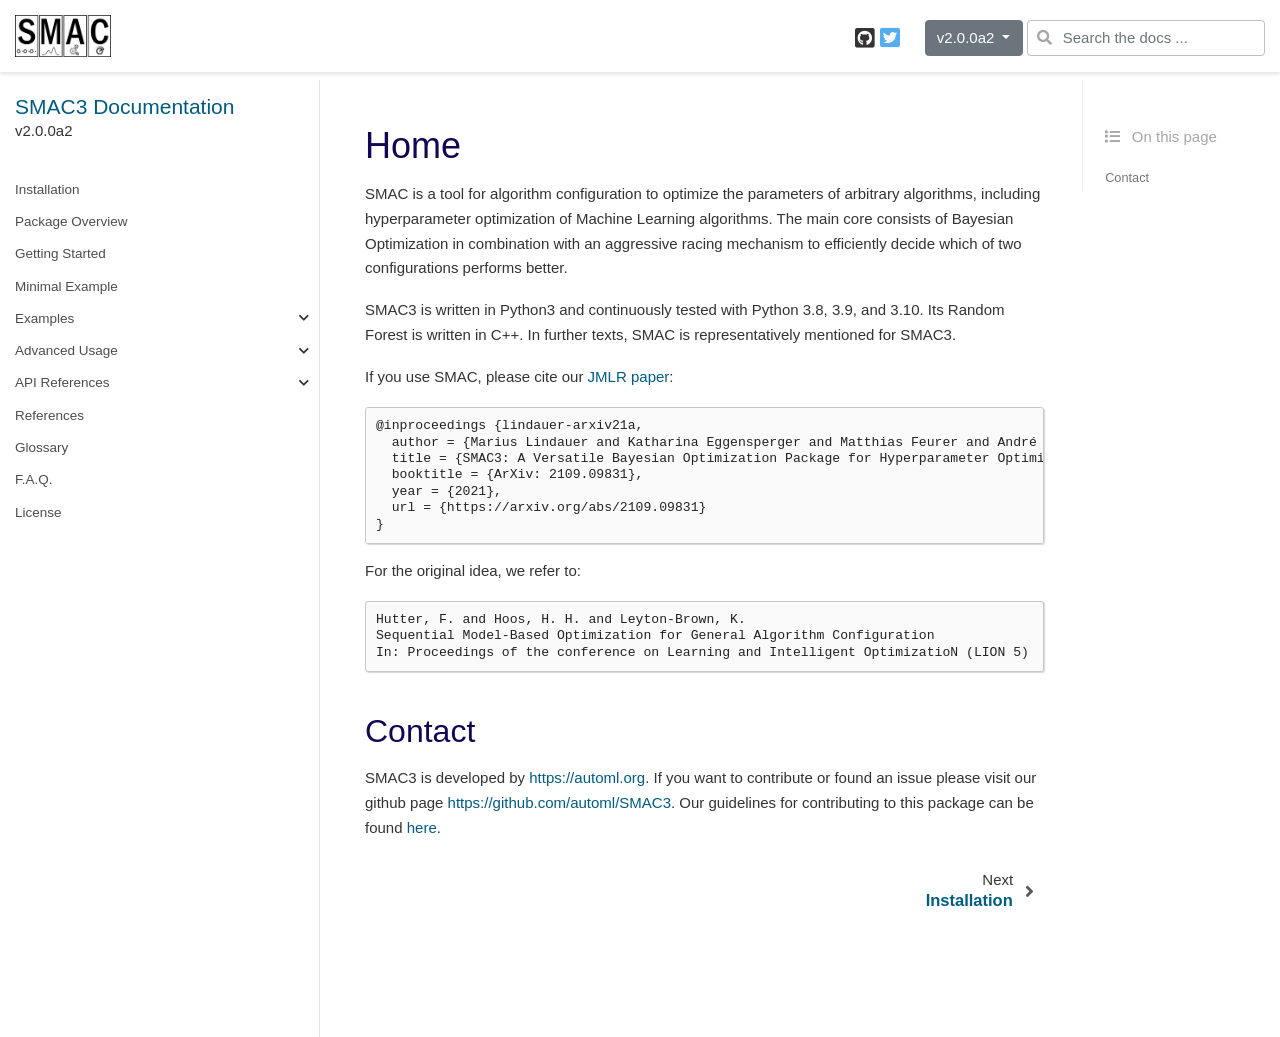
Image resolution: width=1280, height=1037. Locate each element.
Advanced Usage (66, 350)
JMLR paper (629, 376)
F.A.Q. (34, 479)
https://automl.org (587, 777)
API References (62, 382)
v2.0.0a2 (968, 37)
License (38, 512)
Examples (44, 318)
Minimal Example (66, 286)
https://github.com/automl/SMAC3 (559, 802)
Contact (1127, 177)
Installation (47, 189)
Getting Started (60, 253)
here (422, 827)
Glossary (41, 447)
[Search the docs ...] (1146, 38)
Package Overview (71, 221)
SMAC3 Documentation (124, 106)
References (49, 415)
